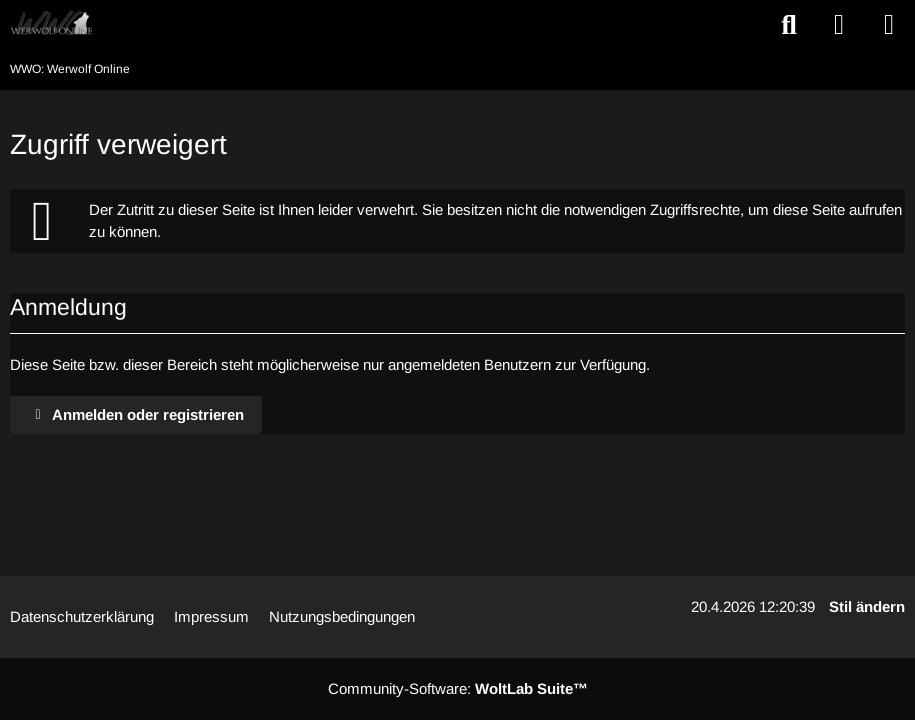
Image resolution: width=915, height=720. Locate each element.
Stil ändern (867, 606)
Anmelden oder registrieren (136, 414)
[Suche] (789, 25)
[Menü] (889, 25)
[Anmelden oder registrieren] (839, 25)
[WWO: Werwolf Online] (51, 24)
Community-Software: (458, 688)
